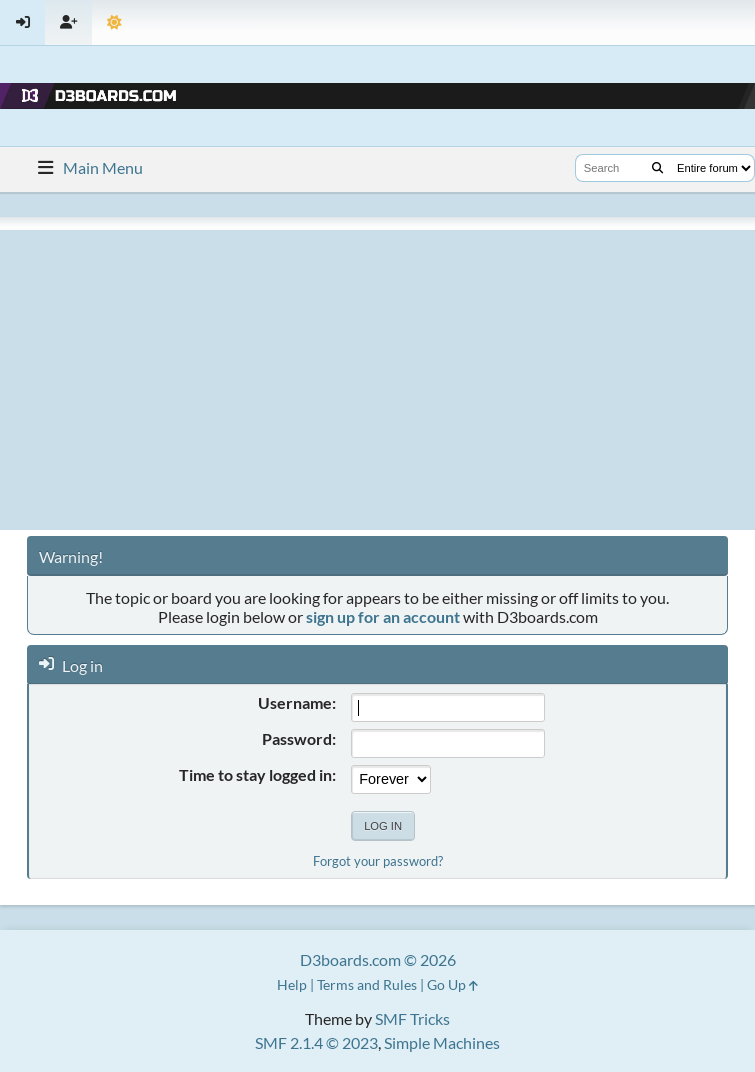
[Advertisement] (377, 380)
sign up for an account (383, 616)
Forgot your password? (378, 861)
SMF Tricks (412, 1018)
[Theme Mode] (114, 22)
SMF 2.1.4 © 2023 (316, 1042)
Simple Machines (442, 1042)
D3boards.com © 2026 (378, 959)
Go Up (452, 984)
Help (292, 984)
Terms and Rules (367, 984)
